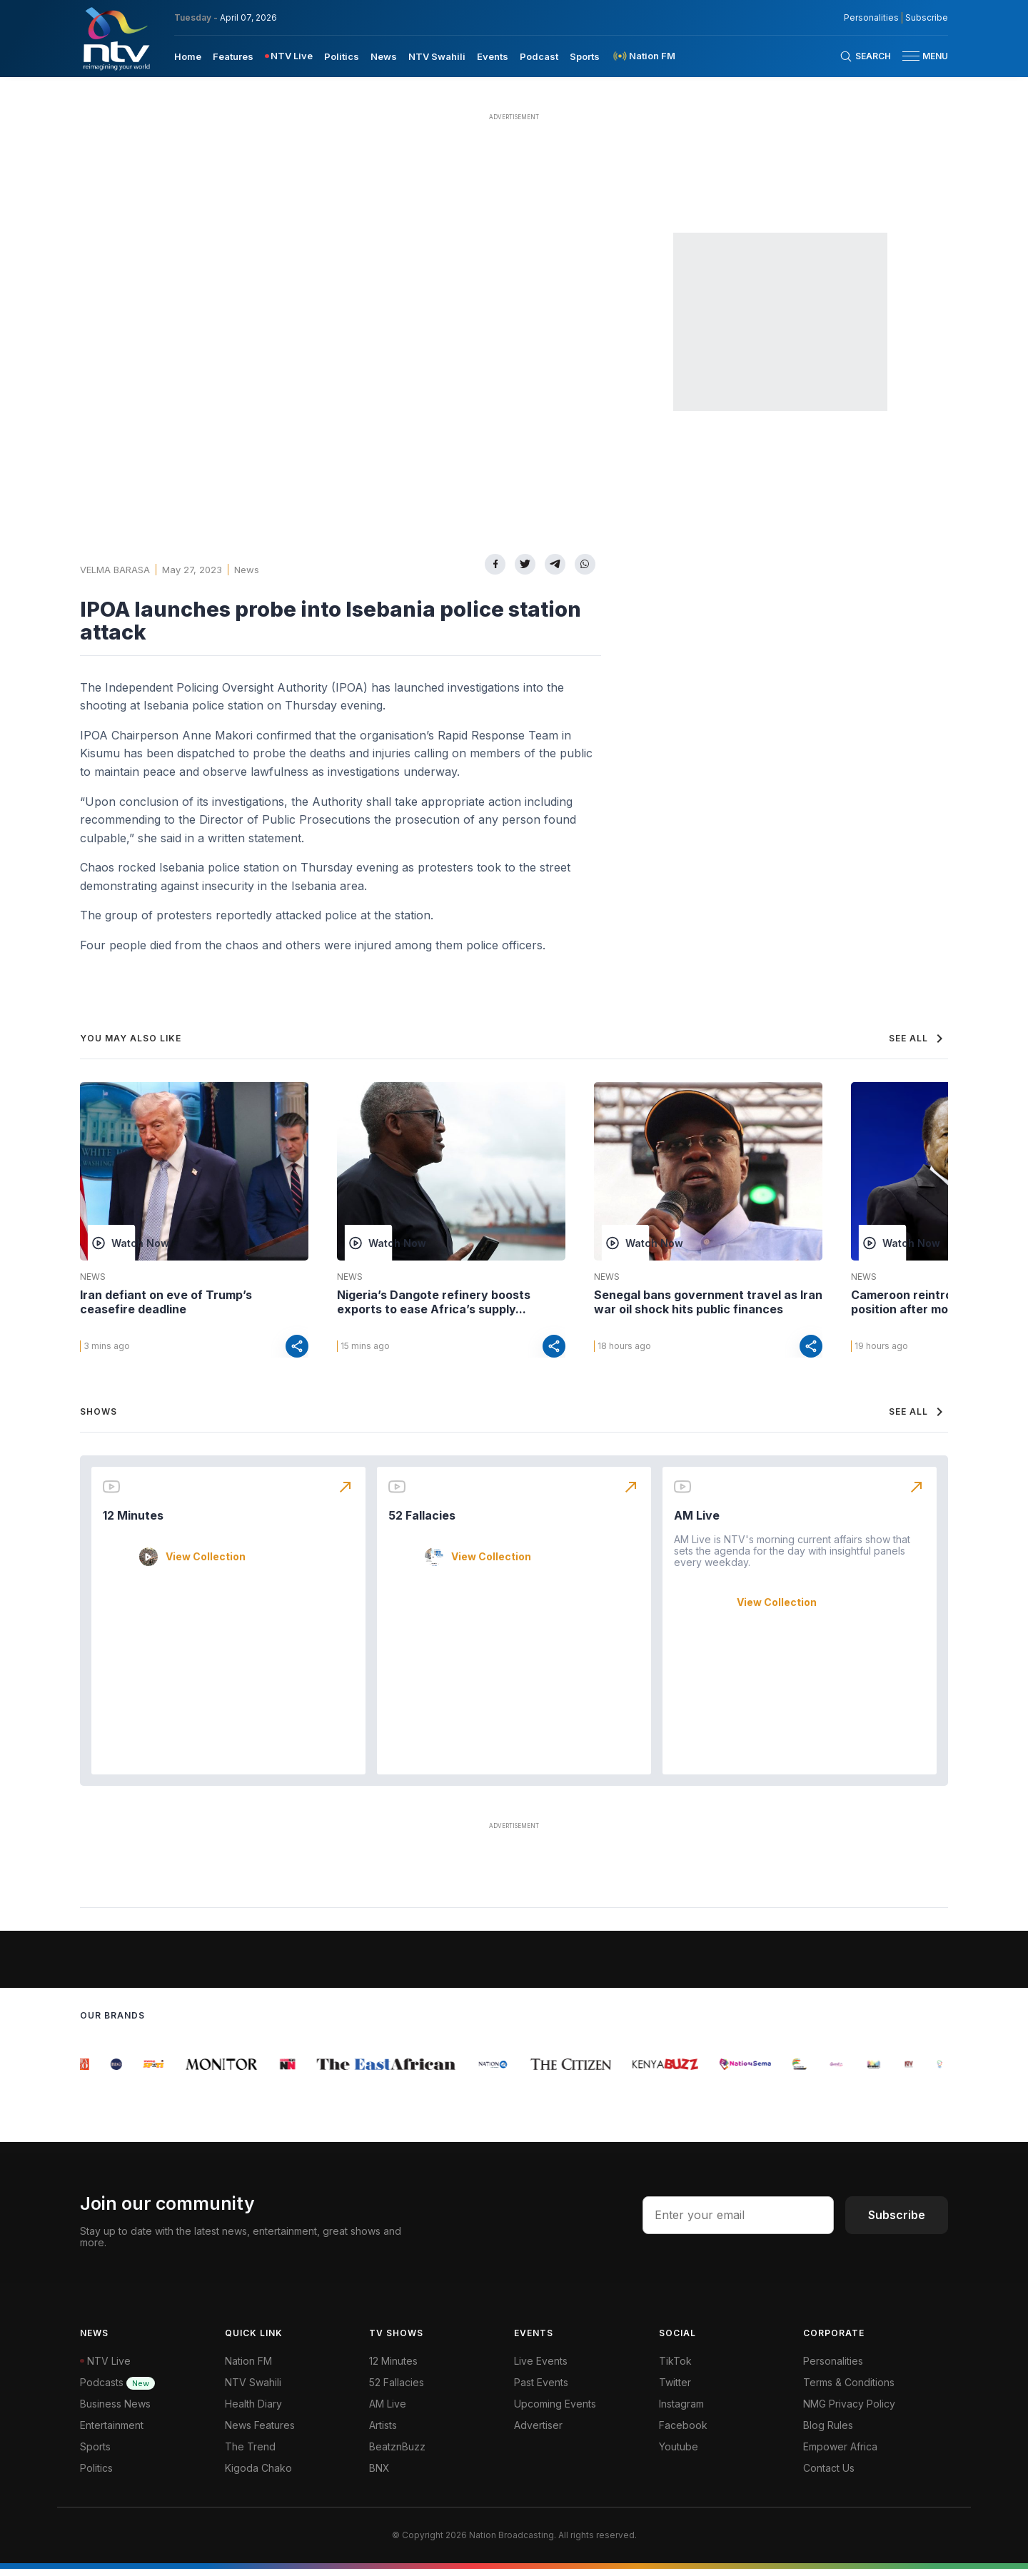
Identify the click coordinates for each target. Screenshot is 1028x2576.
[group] (88, 2071)
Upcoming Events (555, 2411)
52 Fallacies (421, 1522)
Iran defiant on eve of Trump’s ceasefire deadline (166, 1302)
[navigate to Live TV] (289, 56)
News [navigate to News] (384, 56)
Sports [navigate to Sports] (585, 56)
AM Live (697, 1522)
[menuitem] (187, 55)
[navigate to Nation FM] (643, 56)
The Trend (250, 2454)
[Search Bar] (865, 56)
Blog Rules (828, 2432)
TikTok (675, 2368)
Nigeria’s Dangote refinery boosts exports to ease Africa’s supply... (433, 1302)
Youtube (678, 2454)
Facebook (683, 2432)
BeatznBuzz (397, 2454)
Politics (96, 2475)
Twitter (675, 2389)
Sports (95, 2454)
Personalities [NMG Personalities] (871, 18)
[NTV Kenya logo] (115, 38)
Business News (115, 2411)
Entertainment (111, 2432)
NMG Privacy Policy (849, 2411)
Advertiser (538, 2432)
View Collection (206, 1564)
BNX (379, 2475)
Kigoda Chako (258, 2475)
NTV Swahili (253, 2389)
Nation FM (248, 2368)
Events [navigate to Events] (492, 56)
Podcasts (117, 2389)
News (246, 569)
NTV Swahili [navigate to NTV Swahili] (436, 56)
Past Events (541, 2389)
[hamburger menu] (910, 56)
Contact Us (829, 2475)
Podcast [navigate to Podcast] (539, 56)
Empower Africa (840, 2454)
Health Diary (253, 2411)
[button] (919, 56)
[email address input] (738, 2222)
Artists (383, 2432)
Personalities (833, 2368)
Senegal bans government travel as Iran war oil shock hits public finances (708, 1302)
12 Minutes (133, 1522)
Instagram (681, 2411)
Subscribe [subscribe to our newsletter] (926, 18)
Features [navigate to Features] (233, 56)
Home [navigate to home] (187, 56)
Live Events (541, 2368)
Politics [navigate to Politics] (341, 56)
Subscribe (896, 2222)
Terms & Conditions (849, 2389)
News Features (260, 2432)
